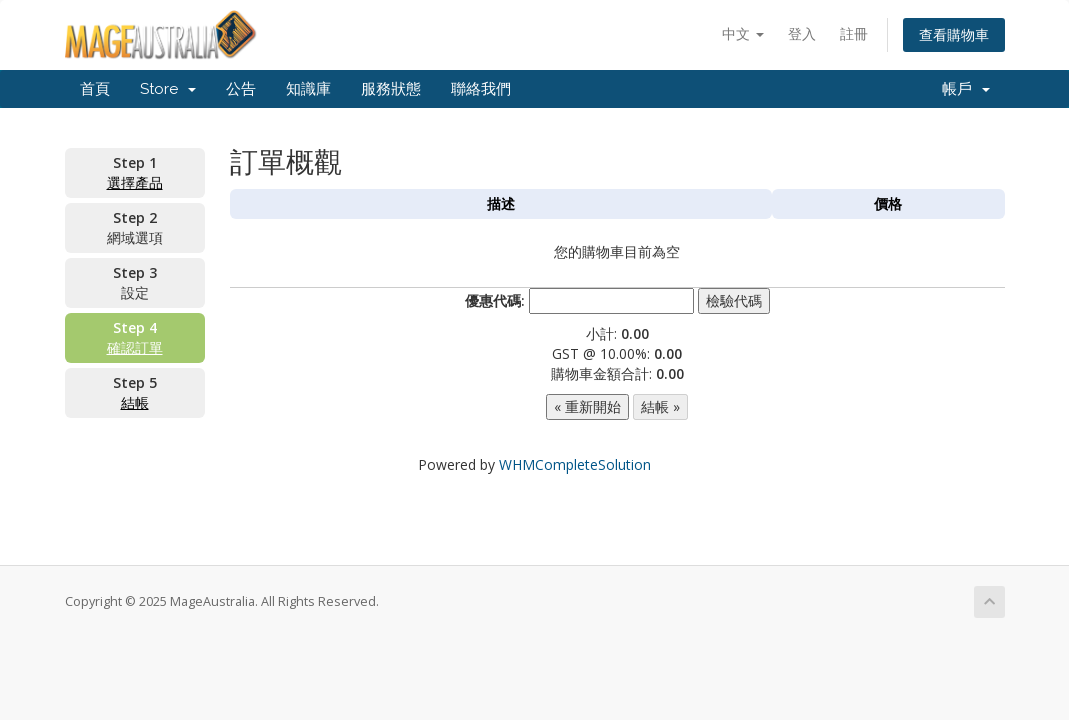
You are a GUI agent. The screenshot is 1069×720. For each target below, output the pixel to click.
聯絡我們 (481, 89)
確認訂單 (135, 347)
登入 (802, 33)
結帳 (135, 402)
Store (168, 89)
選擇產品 (135, 182)
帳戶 (966, 89)
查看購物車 (954, 34)
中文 (743, 33)
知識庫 (308, 89)
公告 (241, 89)
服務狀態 (391, 89)
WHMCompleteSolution (575, 464)
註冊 (854, 33)
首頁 (95, 89)
